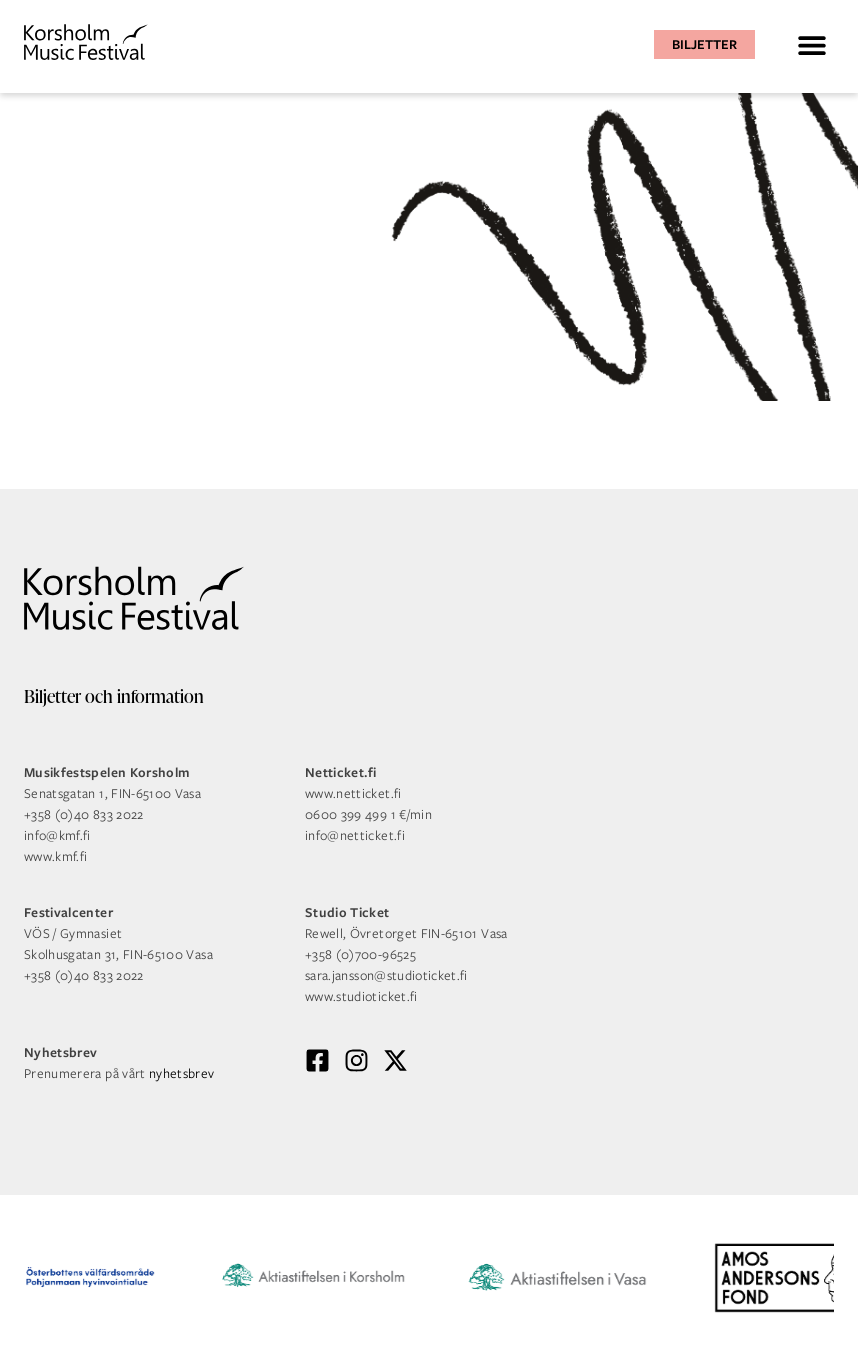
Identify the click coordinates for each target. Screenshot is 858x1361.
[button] (811, 44)
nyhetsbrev (182, 1073)
